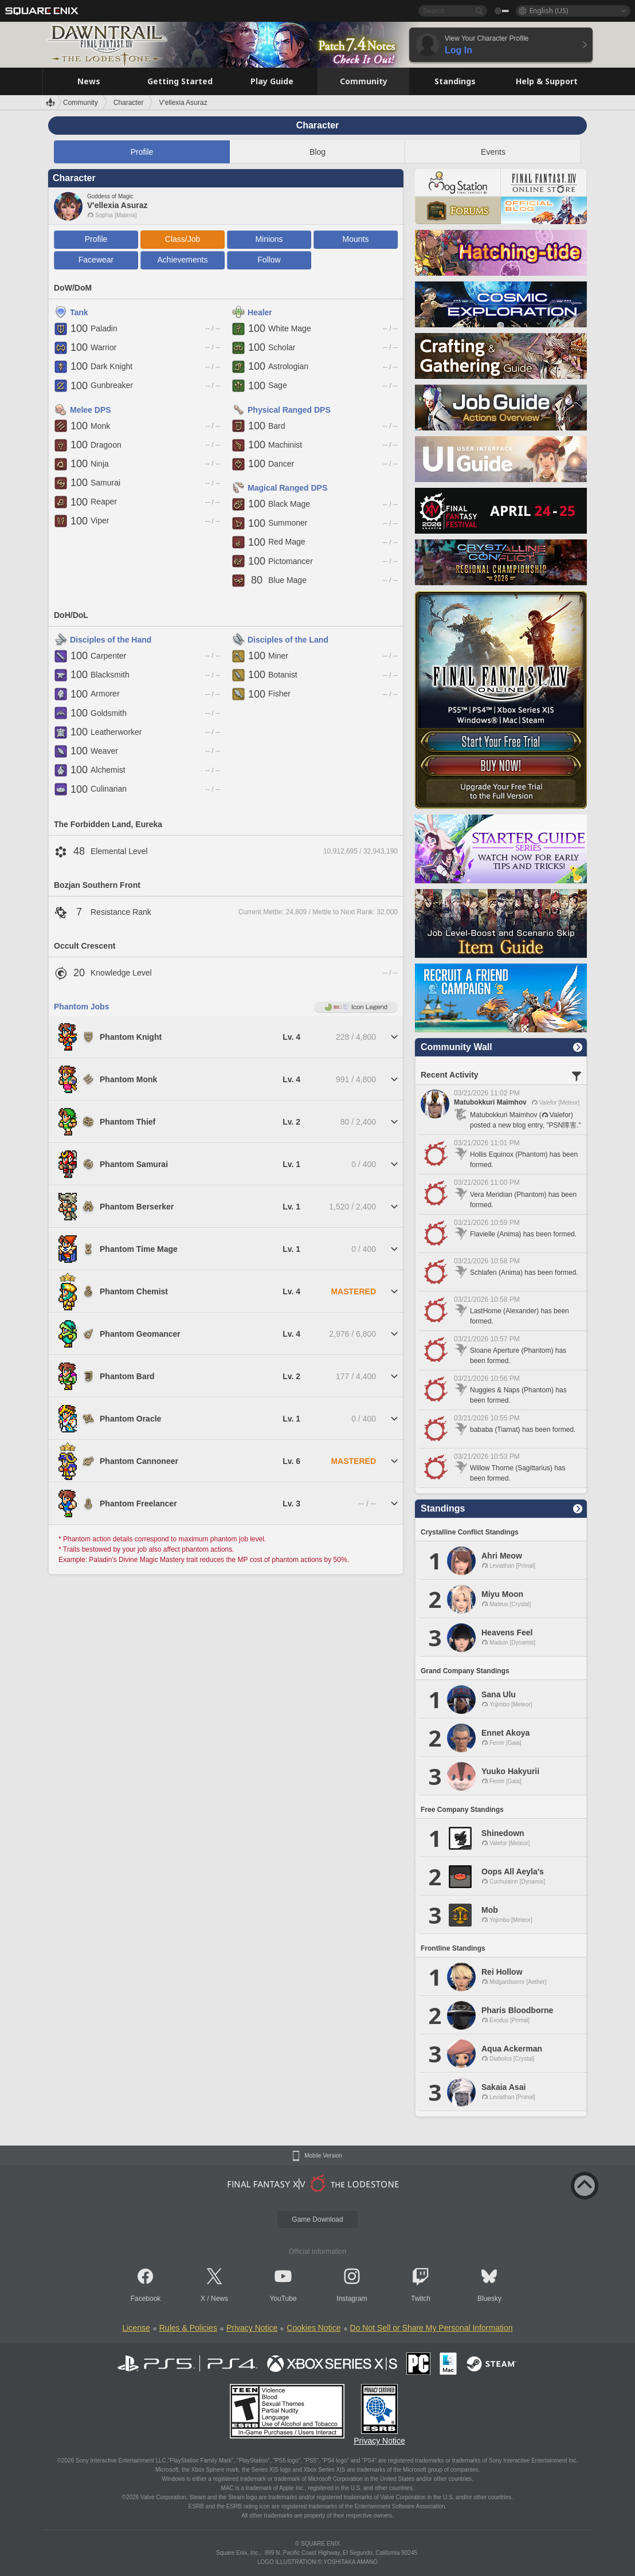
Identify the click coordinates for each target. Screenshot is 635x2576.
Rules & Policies (188, 2327)
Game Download (317, 2219)
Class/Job (182, 239)
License (136, 2327)
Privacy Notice (251, 2327)
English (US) (549, 10)
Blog (317, 151)
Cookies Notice (313, 2327)
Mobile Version (323, 2156)
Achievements (183, 259)
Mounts (356, 239)
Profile (142, 151)
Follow (268, 259)
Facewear (96, 259)
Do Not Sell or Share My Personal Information (431, 2327)
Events (493, 151)
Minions (269, 239)
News (219, 2299)
